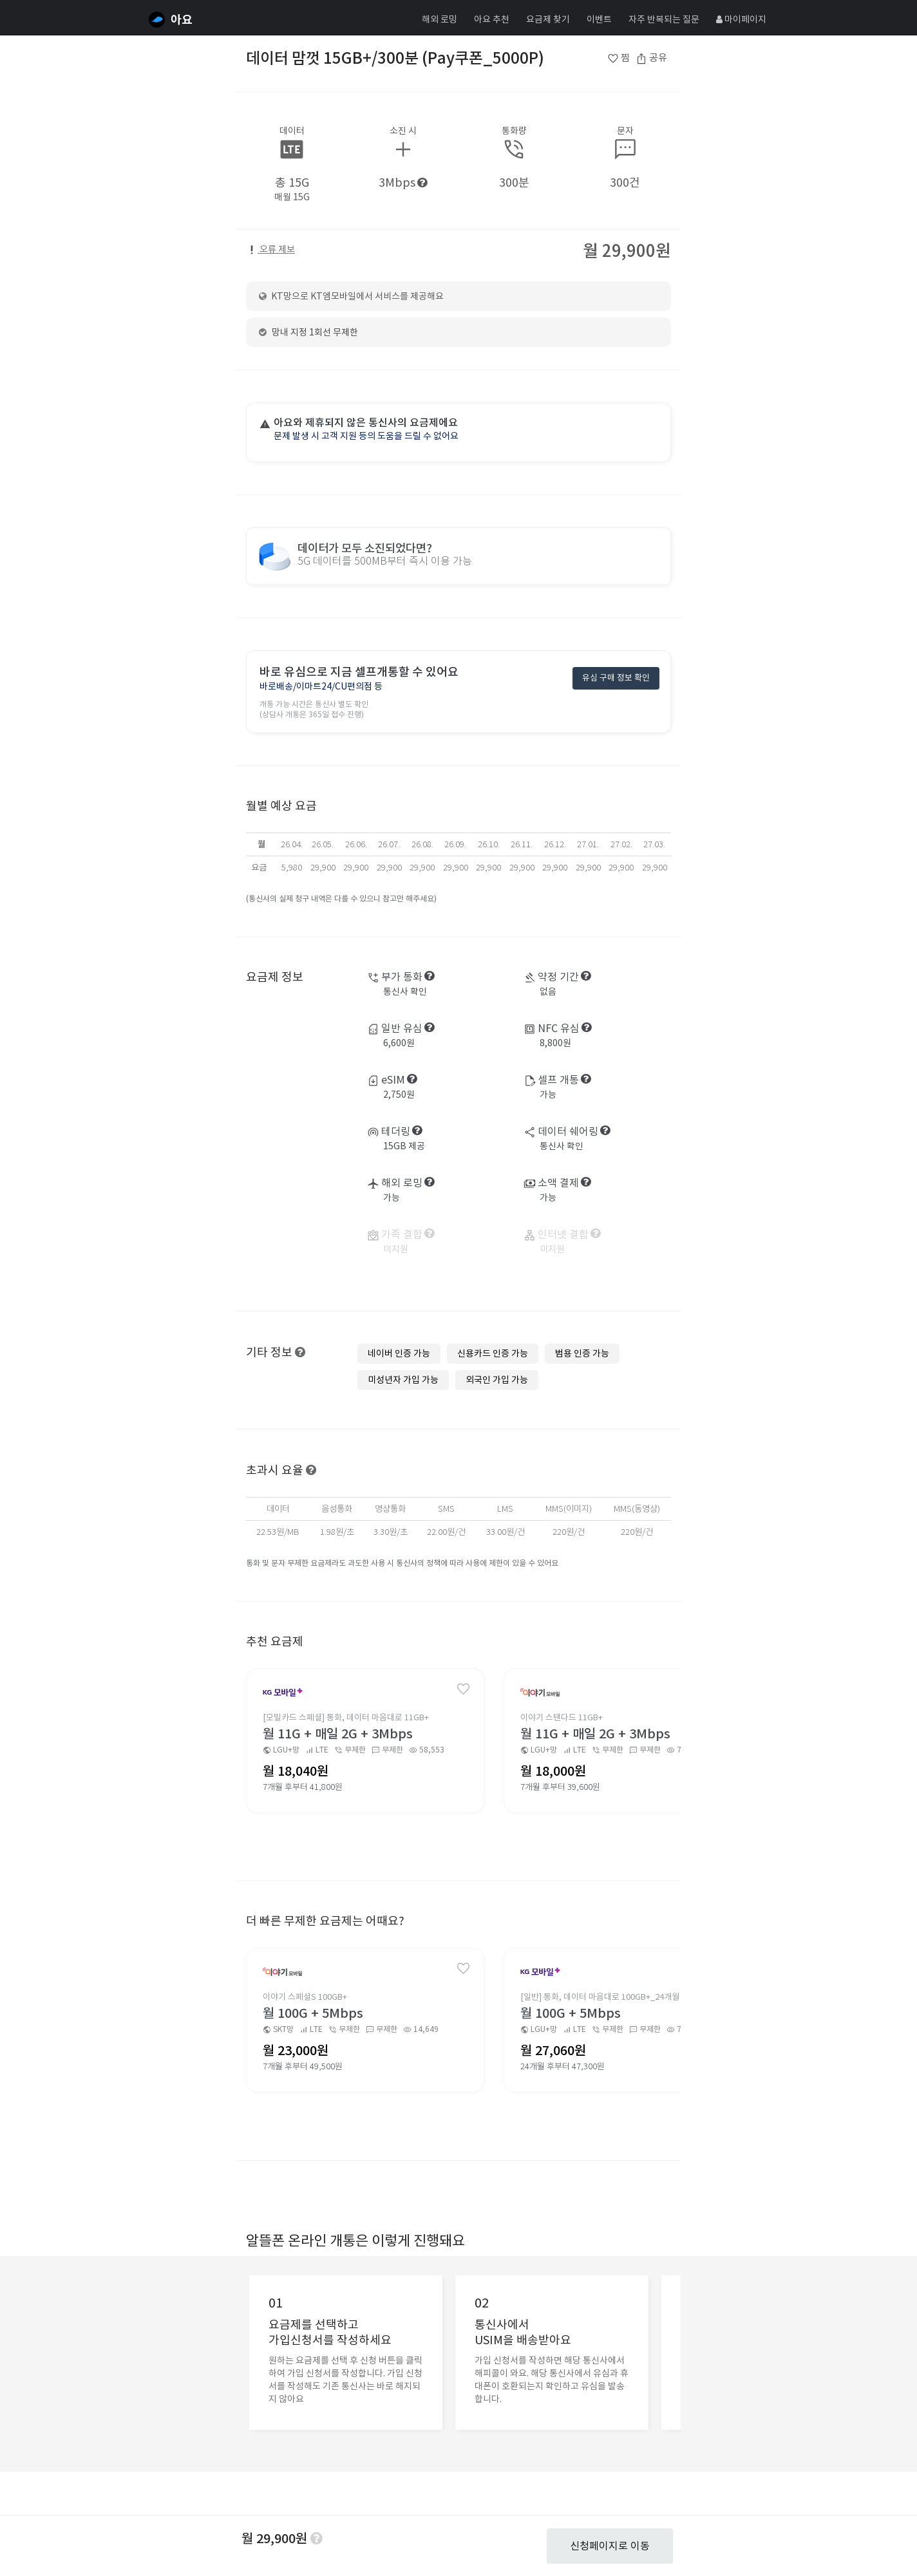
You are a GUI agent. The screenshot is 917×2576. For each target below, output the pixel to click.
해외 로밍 (439, 19)
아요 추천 (491, 19)
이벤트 (599, 19)
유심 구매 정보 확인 (616, 678)
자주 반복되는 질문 (664, 19)
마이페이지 (741, 19)
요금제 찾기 (548, 19)
